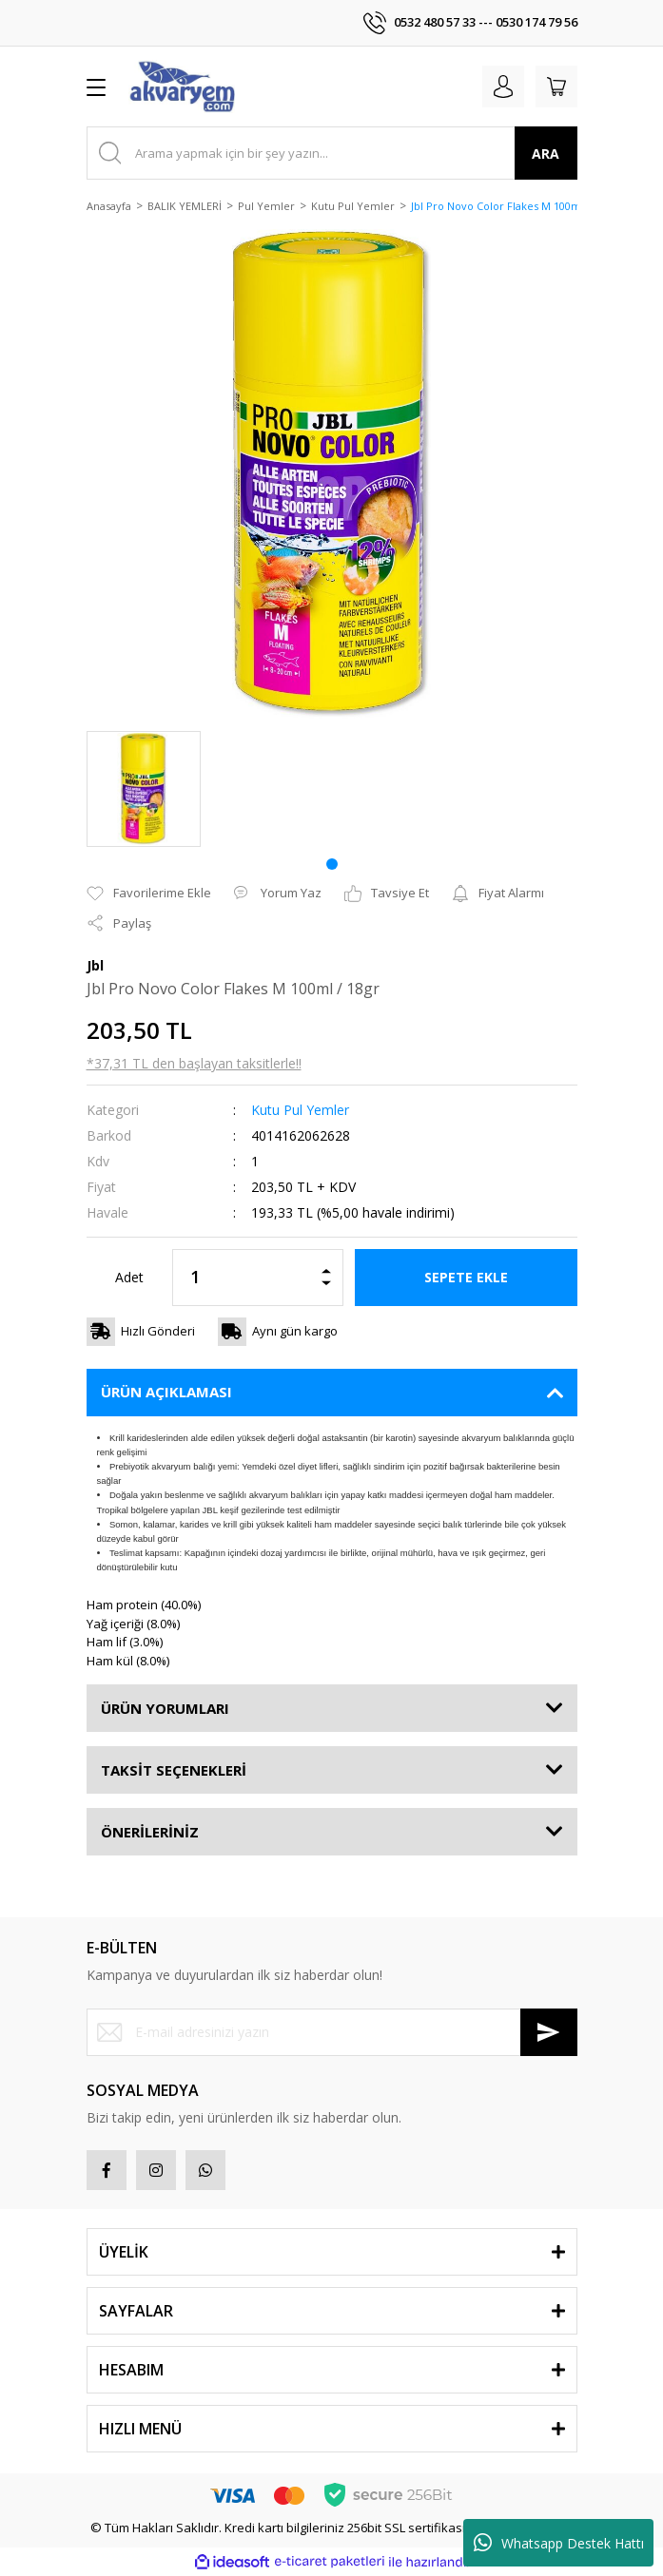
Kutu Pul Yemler (300, 1110)
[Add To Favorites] (149, 893)
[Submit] (548, 2032)
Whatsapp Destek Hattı (559, 2542)
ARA (545, 153)
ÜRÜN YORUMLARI (165, 1708)
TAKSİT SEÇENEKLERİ (173, 1769)
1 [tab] (332, 864)
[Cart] (556, 86)
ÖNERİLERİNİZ (150, 1831)
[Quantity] (257, 1277)
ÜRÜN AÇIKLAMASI (166, 1391)
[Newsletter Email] (332, 2032)
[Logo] (181, 86)
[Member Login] (503, 86)
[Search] (332, 153)
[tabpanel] (143, 789)
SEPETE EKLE (466, 1277)
